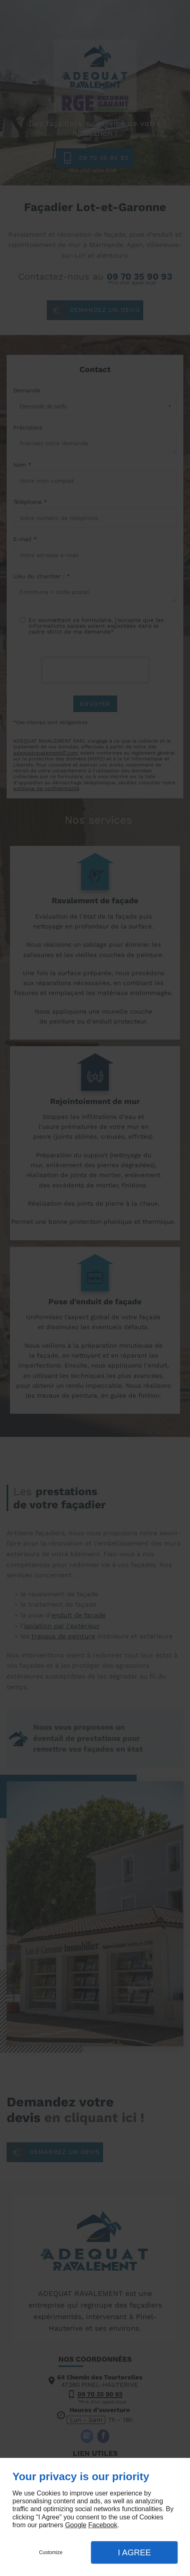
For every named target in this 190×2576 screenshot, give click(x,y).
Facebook (102, 2525)
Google (76, 2525)
